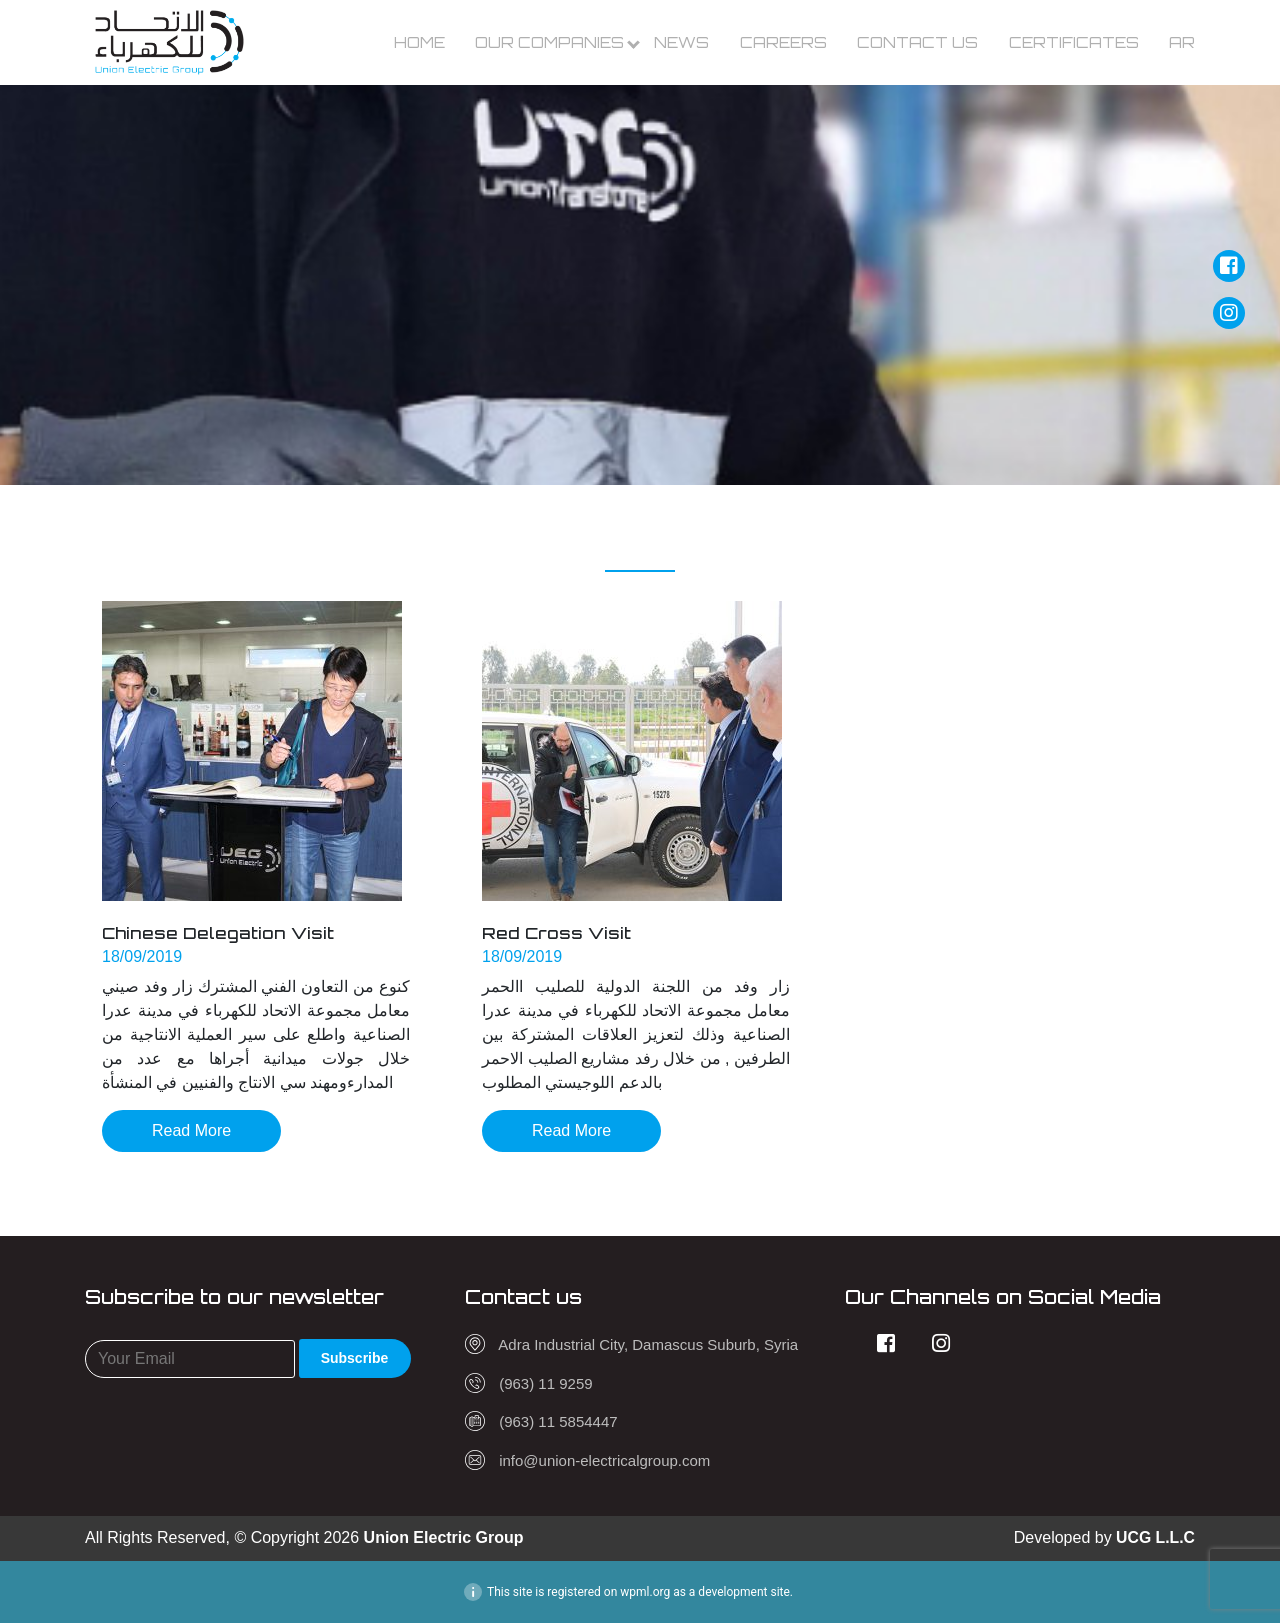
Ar (1182, 42)
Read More (191, 1130)
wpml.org (645, 1592)
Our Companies (549, 42)
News (681, 42)
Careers (783, 42)
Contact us (917, 42)
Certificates (1074, 42)
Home (419, 42)
